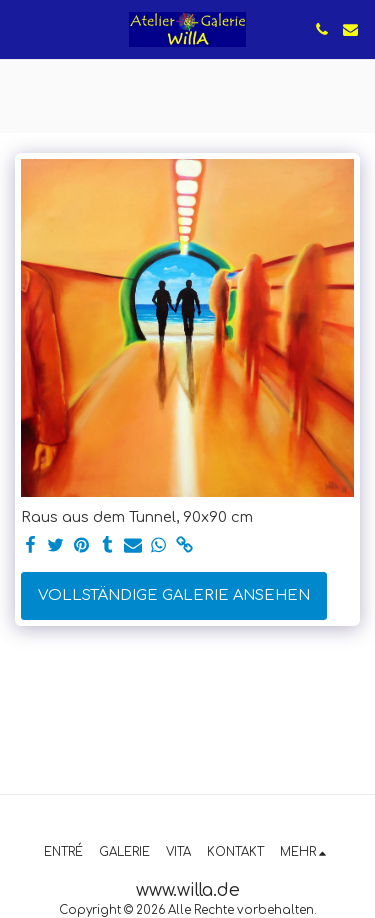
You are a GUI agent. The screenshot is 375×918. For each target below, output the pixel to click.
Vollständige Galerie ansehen (174, 595)
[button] (22, 28)
